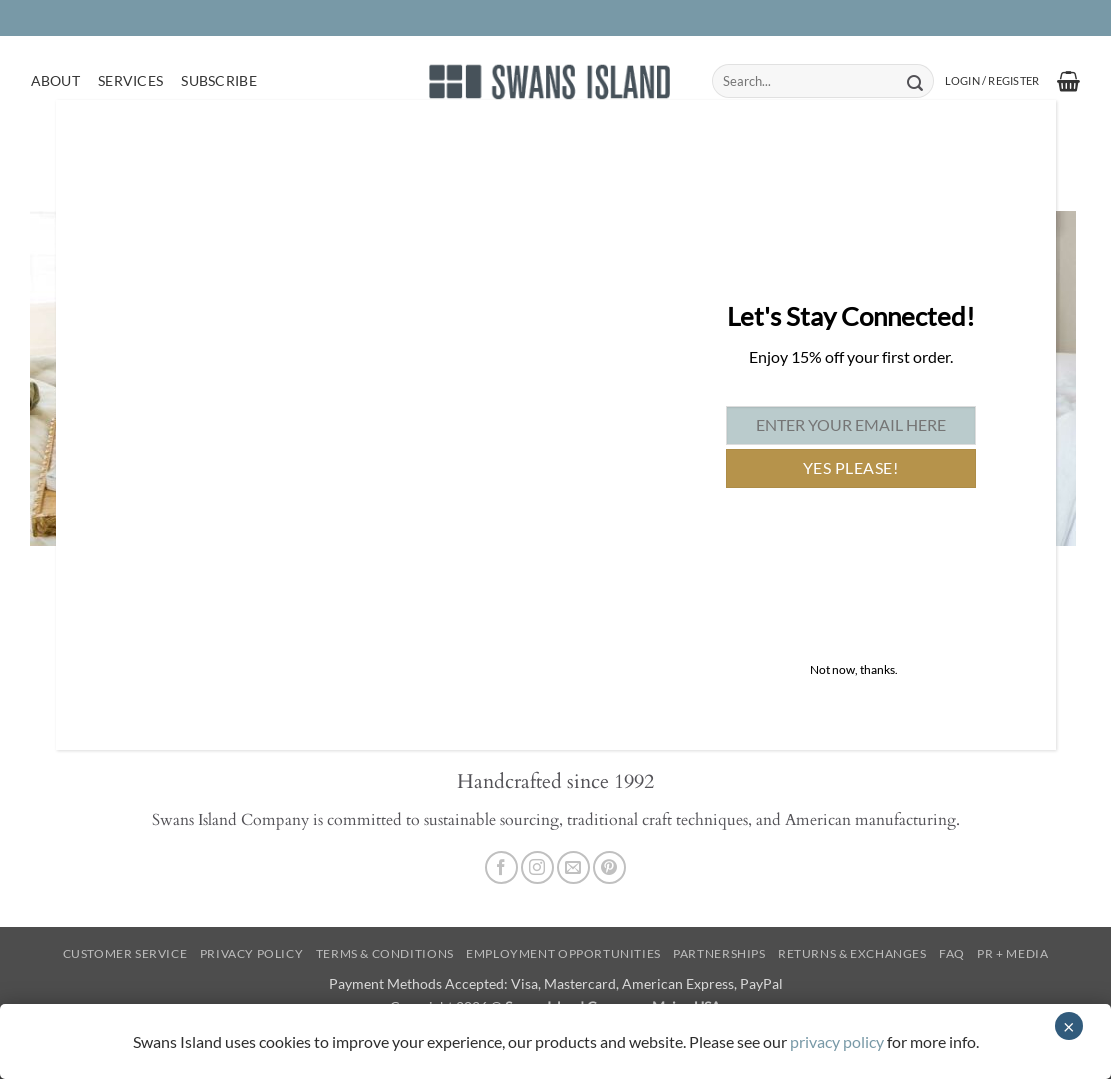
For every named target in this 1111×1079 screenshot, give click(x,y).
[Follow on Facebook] (501, 867)
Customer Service (125, 953)
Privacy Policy (252, 953)
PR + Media (1012, 953)
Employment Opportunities (563, 953)
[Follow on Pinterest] (609, 867)
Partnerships (719, 953)
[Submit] (915, 81)
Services (130, 80)
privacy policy (837, 1041)
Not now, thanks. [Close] (854, 669)
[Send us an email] (573, 867)
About (55, 80)
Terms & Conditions (385, 953)
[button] (992, 81)
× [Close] (1069, 1026)
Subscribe (219, 80)
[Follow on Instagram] (537, 867)
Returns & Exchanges (852, 953)
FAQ (952, 953)
